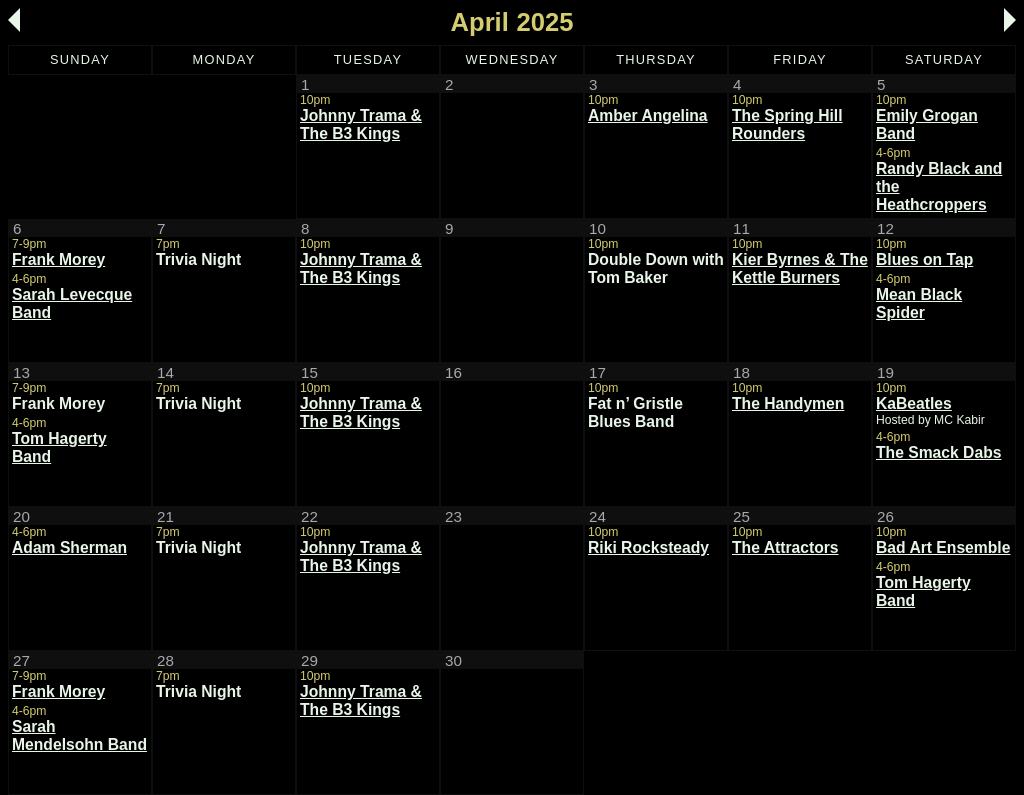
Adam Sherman (69, 547)
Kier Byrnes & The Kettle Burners (800, 268)
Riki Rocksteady (648, 547)
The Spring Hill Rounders (787, 124)
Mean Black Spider (919, 303)
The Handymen (788, 403)
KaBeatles (914, 403)
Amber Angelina (648, 115)
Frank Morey (58, 259)
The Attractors (785, 547)
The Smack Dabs (938, 452)
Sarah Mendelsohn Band (79, 735)
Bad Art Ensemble (943, 547)
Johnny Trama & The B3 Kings (361, 124)
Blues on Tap (924, 259)
